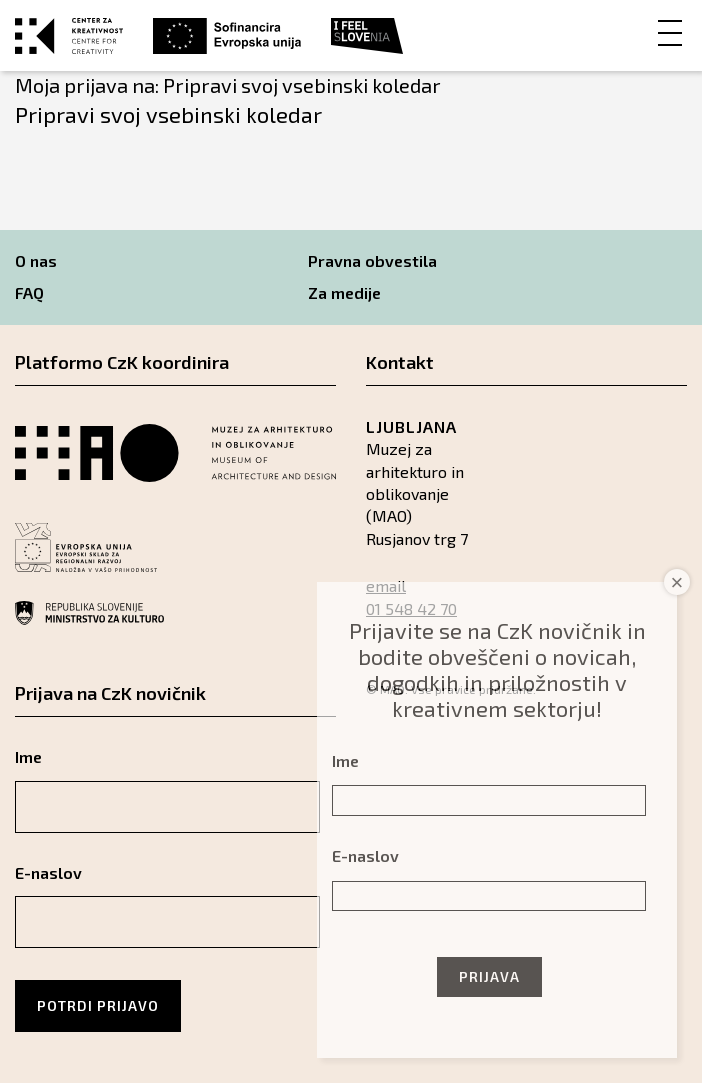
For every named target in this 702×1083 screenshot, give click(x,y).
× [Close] (677, 582)
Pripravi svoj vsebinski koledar (168, 114)
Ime (28, 756)
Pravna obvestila (372, 260)
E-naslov (48, 872)
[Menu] (670, 31)
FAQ (29, 292)
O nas (36, 260)
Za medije (344, 292)
